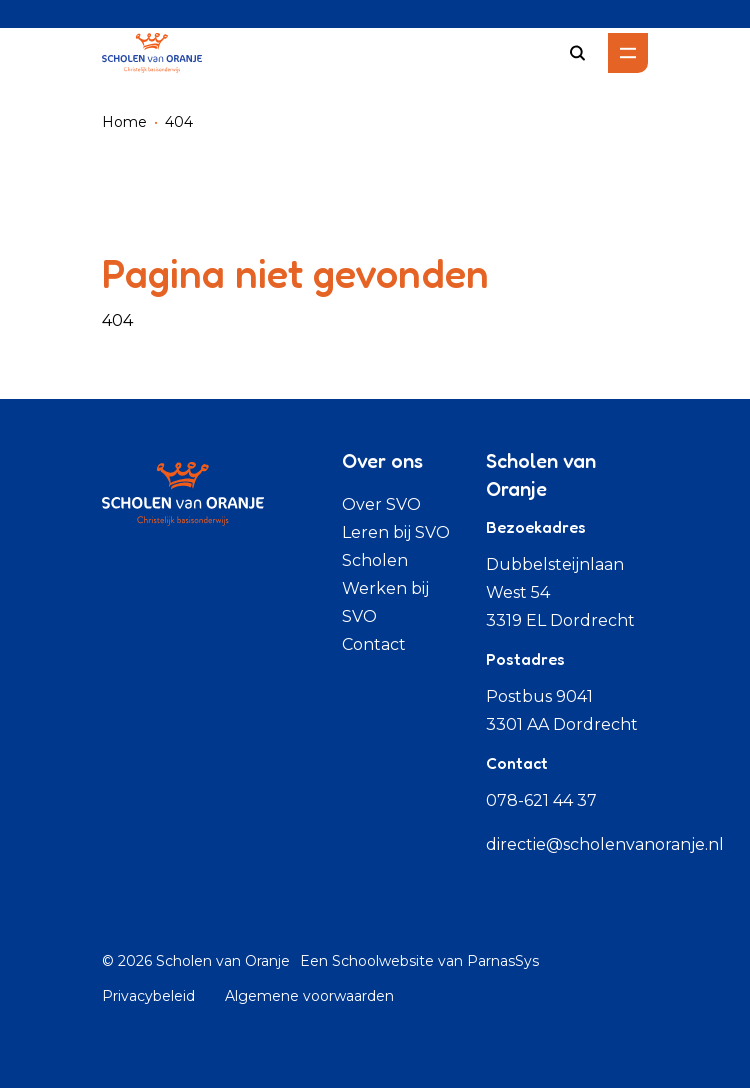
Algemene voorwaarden (309, 996)
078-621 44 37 (541, 800)
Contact (374, 644)
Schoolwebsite (383, 961)
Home (124, 122)
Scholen (375, 560)
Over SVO (381, 504)
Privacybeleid (148, 996)
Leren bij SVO (396, 532)
